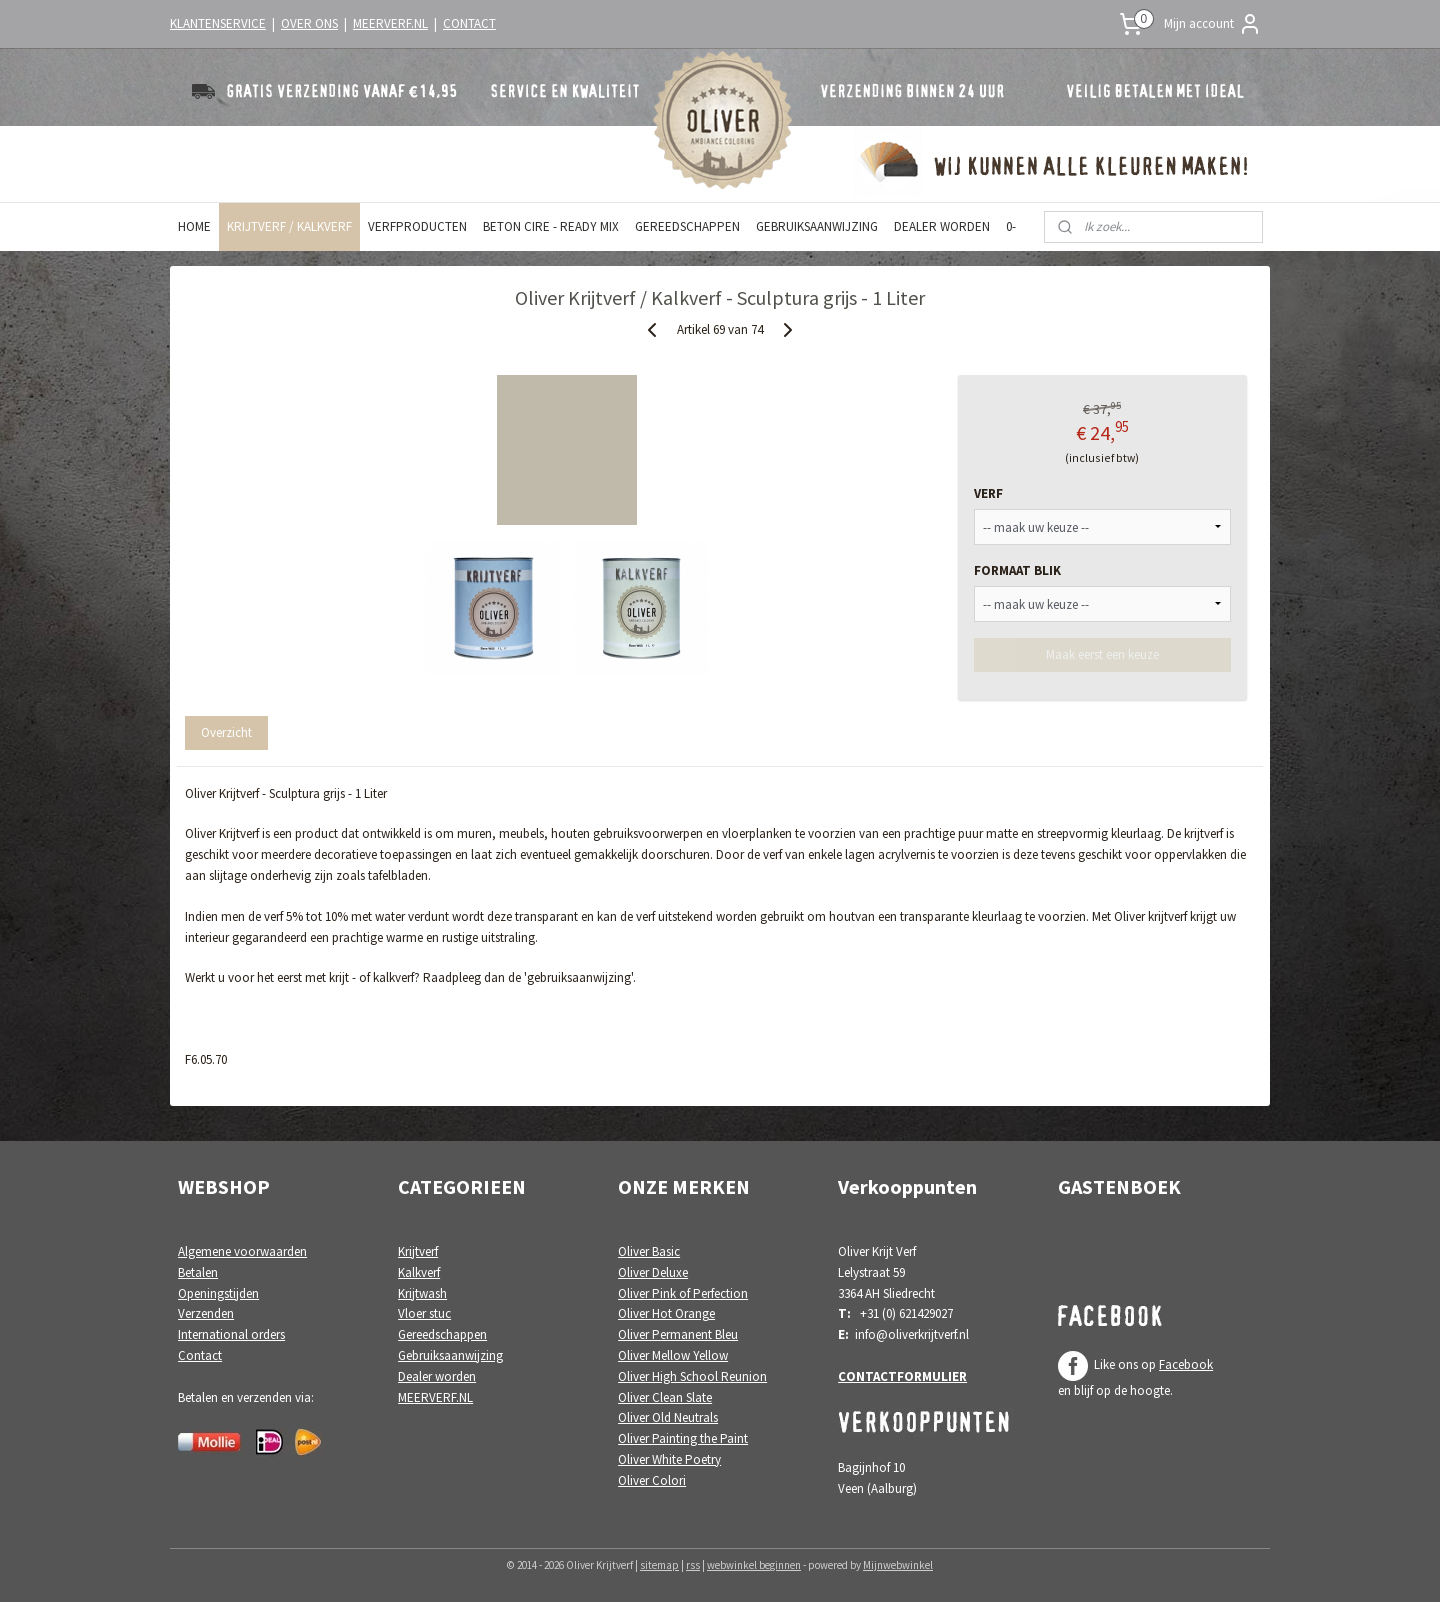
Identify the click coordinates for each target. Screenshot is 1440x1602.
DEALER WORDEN (942, 226)
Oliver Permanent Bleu (678, 1334)
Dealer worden (437, 1376)
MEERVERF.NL (390, 23)
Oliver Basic (649, 1251)
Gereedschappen (442, 1334)
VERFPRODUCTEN (417, 226)
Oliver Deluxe (653, 1272)
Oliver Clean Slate (665, 1397)
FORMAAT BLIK (1017, 570)
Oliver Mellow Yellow (673, 1355)
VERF (988, 493)
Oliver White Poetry (669, 1459)
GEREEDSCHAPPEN (687, 226)
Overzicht (226, 732)
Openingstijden (218, 1293)
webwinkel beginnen (754, 1565)
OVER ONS (309, 23)
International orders (231, 1334)
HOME (194, 226)
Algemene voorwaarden (242, 1251)
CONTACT (469, 23)
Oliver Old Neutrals (668, 1417)
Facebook (1186, 1364)
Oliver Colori (652, 1480)
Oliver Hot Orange (666, 1313)
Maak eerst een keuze (1102, 654)
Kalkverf (419, 1272)
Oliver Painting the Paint (683, 1438)
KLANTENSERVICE (218, 23)
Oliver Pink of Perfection (683, 1293)
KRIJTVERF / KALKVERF (289, 226)
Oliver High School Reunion (692, 1376)
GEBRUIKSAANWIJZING (817, 226)
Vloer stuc (424, 1313)
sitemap (659, 1565)
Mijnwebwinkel (898, 1565)
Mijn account (1213, 24)
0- (1011, 226)
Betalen (198, 1272)
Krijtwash (422, 1293)
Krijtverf (418, 1251)
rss (693, 1565)
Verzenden (206, 1313)
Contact (200, 1355)
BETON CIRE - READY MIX (551, 226)
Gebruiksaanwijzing (450, 1355)
